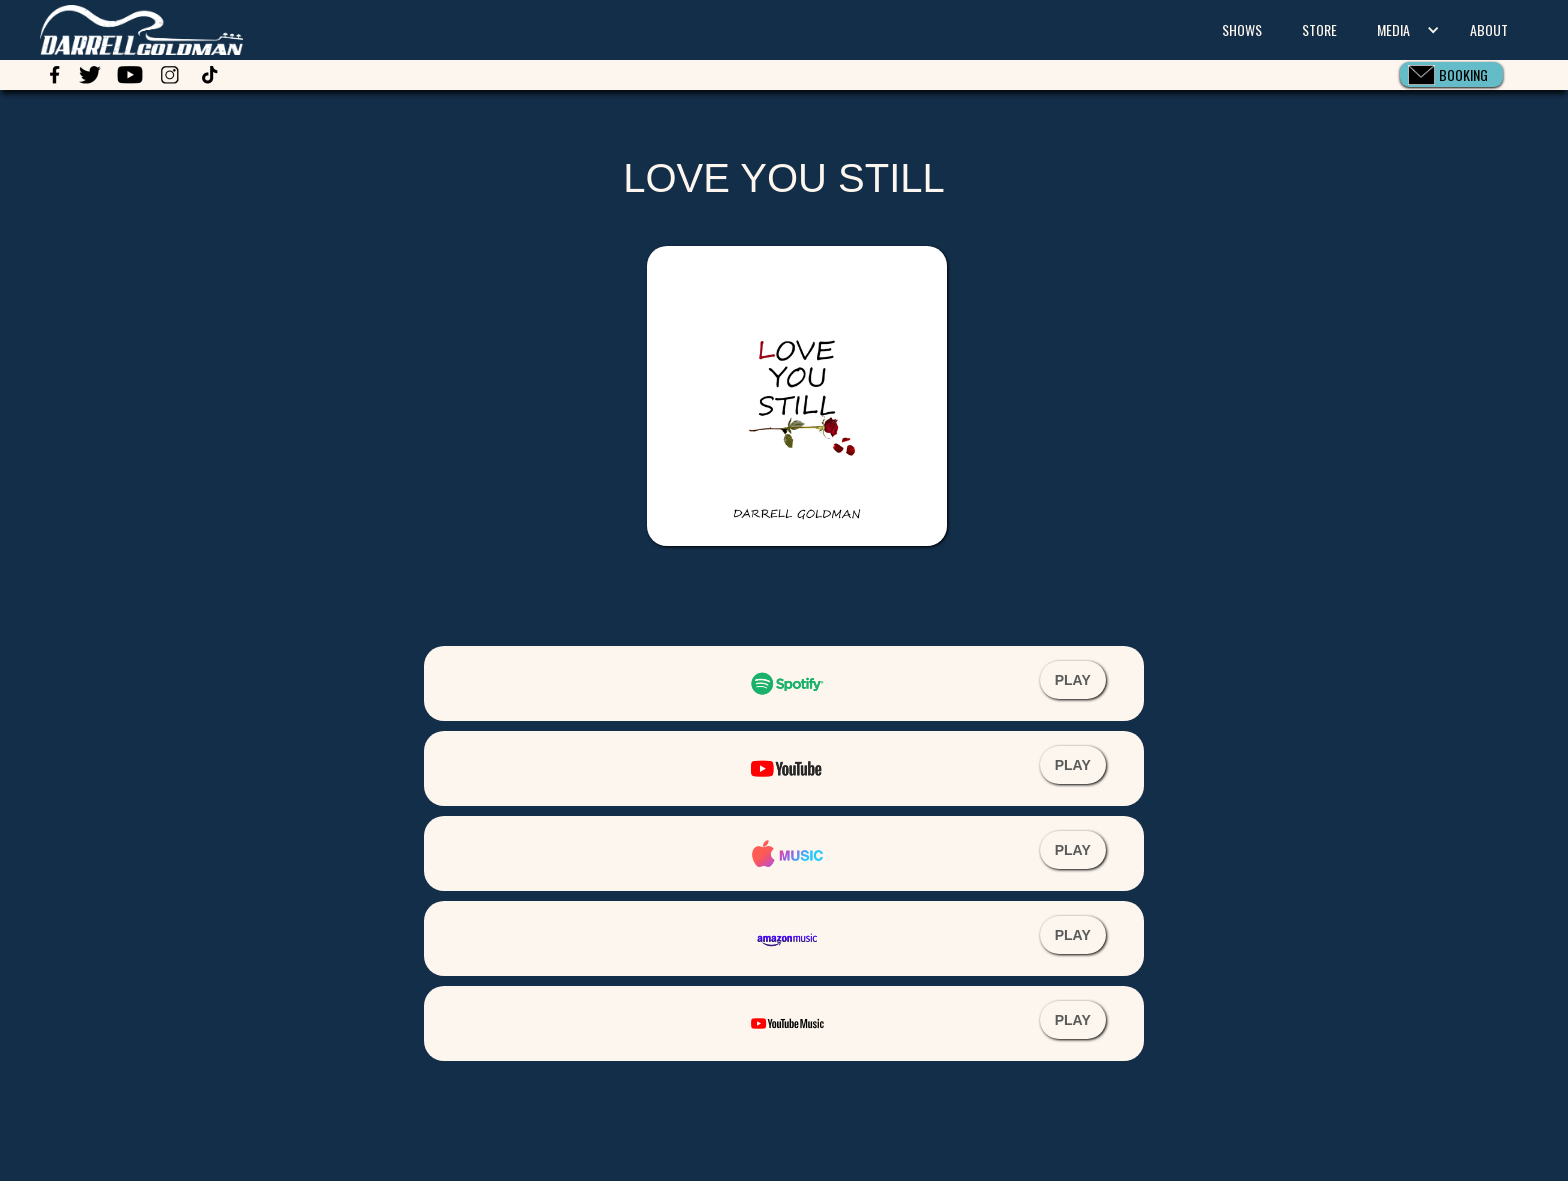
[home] (121, 27)
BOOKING (1463, 74)
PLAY (1073, 680)
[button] (1403, 30)
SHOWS (1242, 29)
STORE (1319, 29)
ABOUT (1489, 29)
